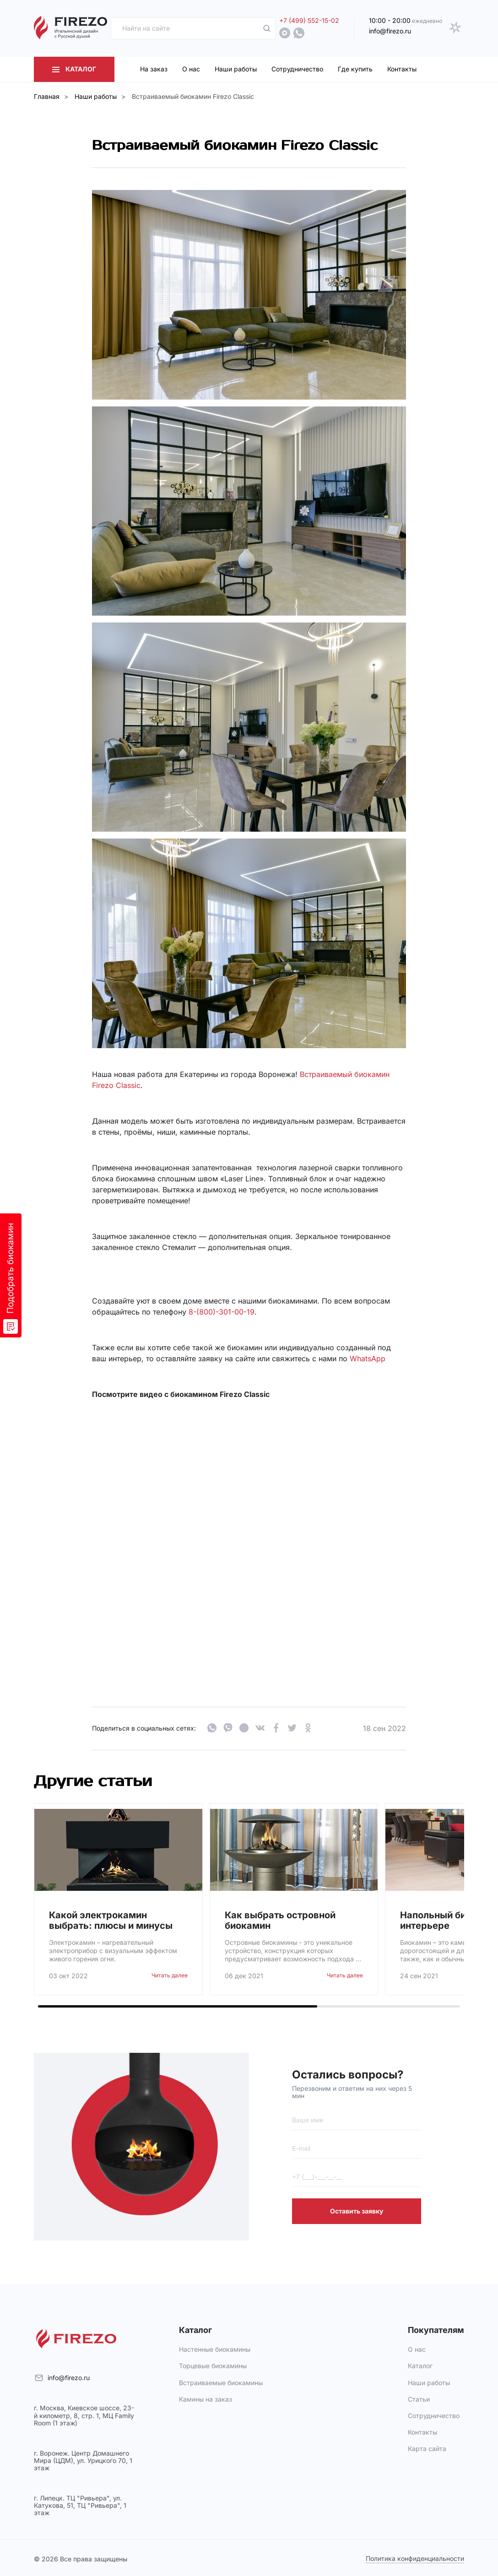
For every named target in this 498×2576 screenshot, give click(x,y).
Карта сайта (427, 2448)
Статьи (419, 2399)
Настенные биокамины (214, 2349)
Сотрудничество (434, 2415)
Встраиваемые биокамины (221, 2383)
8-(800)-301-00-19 (221, 1311)
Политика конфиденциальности (415, 2558)
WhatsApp (367, 1358)
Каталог (420, 2366)
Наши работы (429, 2383)
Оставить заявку (356, 2211)
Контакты (422, 2432)
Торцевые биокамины (213, 2366)
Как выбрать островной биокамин (280, 1920)
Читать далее (170, 1975)
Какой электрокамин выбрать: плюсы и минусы (111, 1920)
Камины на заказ (205, 2399)
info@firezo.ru (69, 2377)
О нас (417, 2349)
